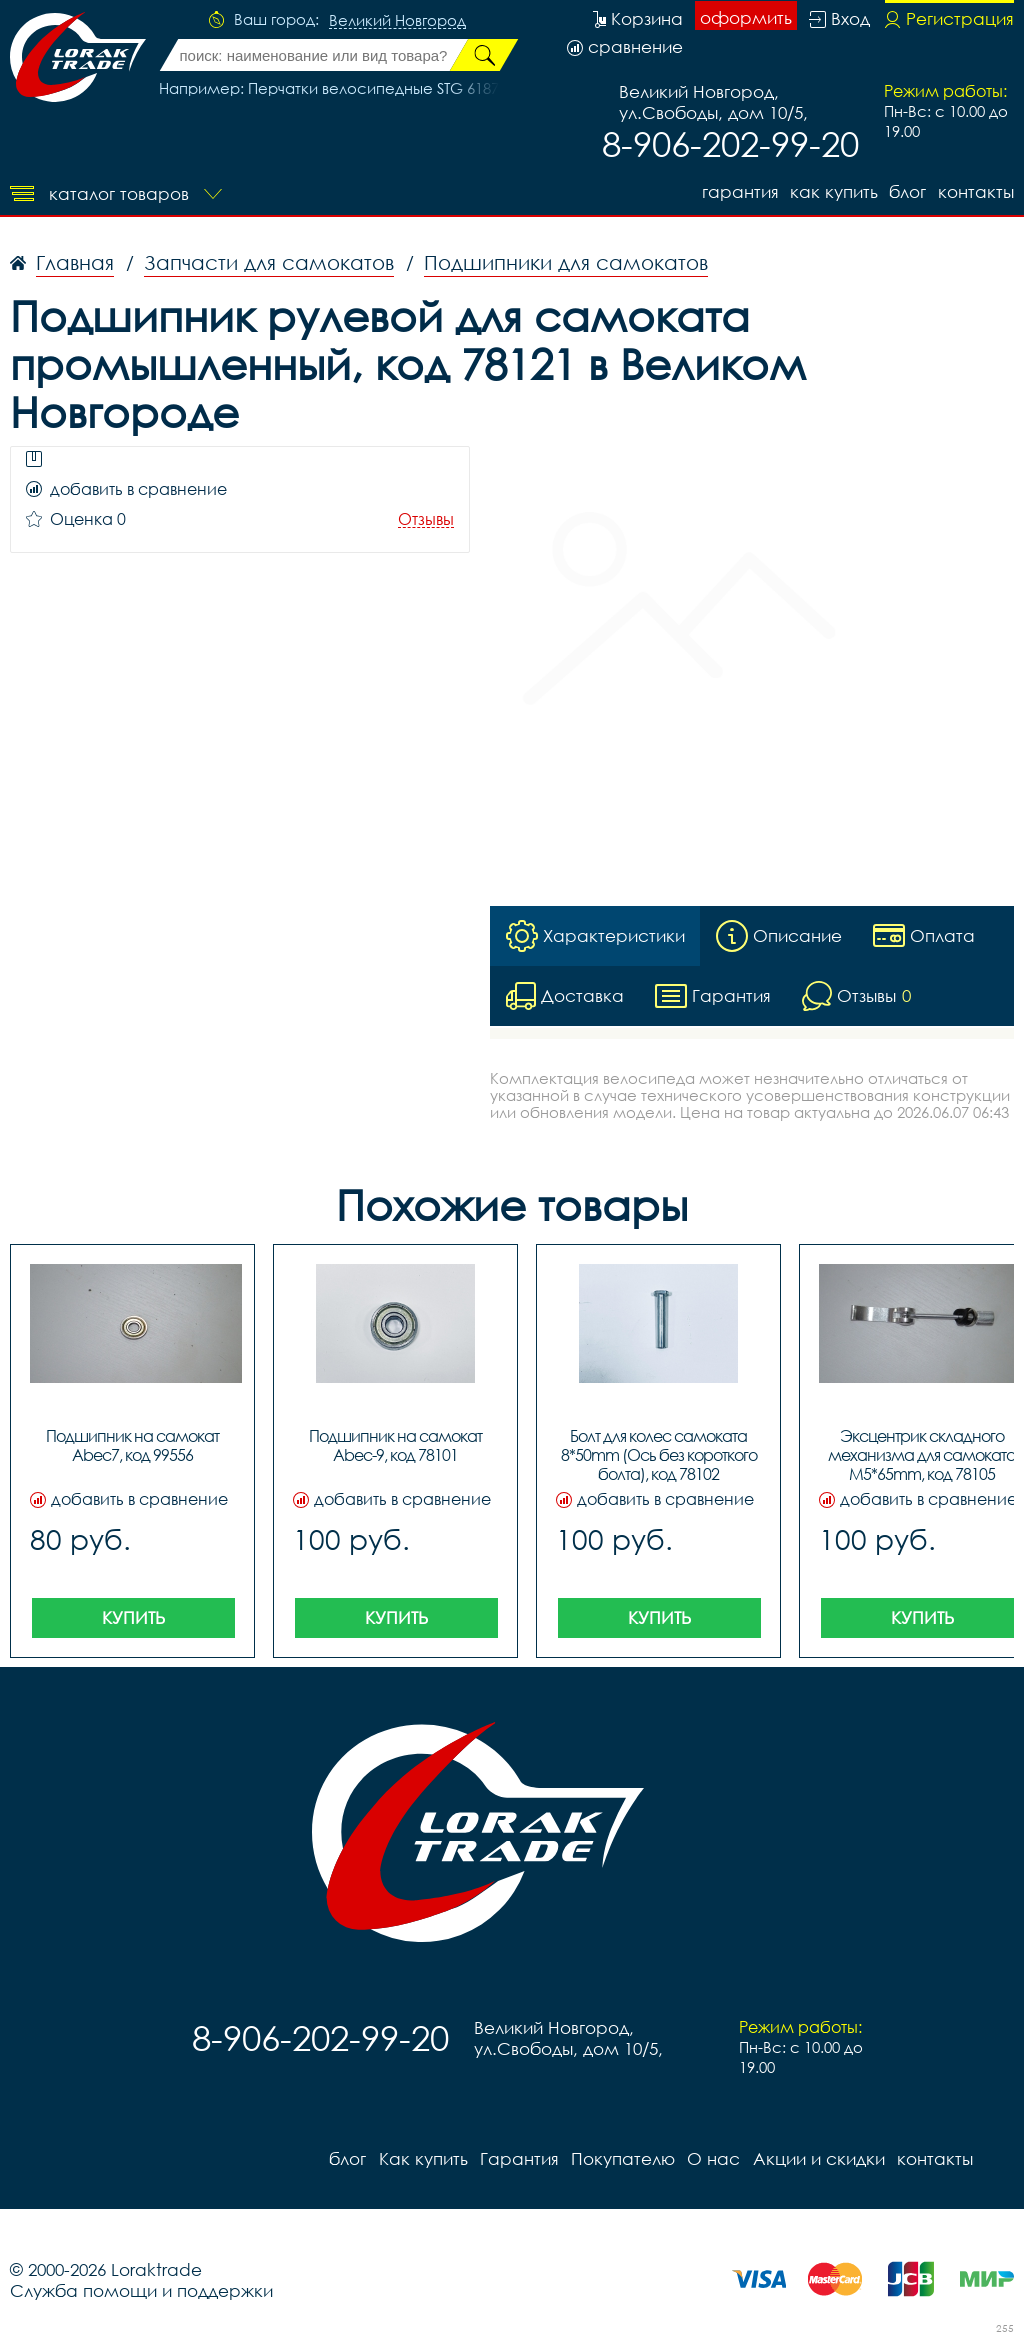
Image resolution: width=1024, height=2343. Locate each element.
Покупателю (622, 2158)
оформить (746, 17)
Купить (133, 1617)
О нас (712, 2158)
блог (907, 191)
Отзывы (426, 519)
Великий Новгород (397, 21)
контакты (976, 191)
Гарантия (738, 191)
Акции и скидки (817, 2158)
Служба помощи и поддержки (141, 2290)
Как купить (833, 191)
